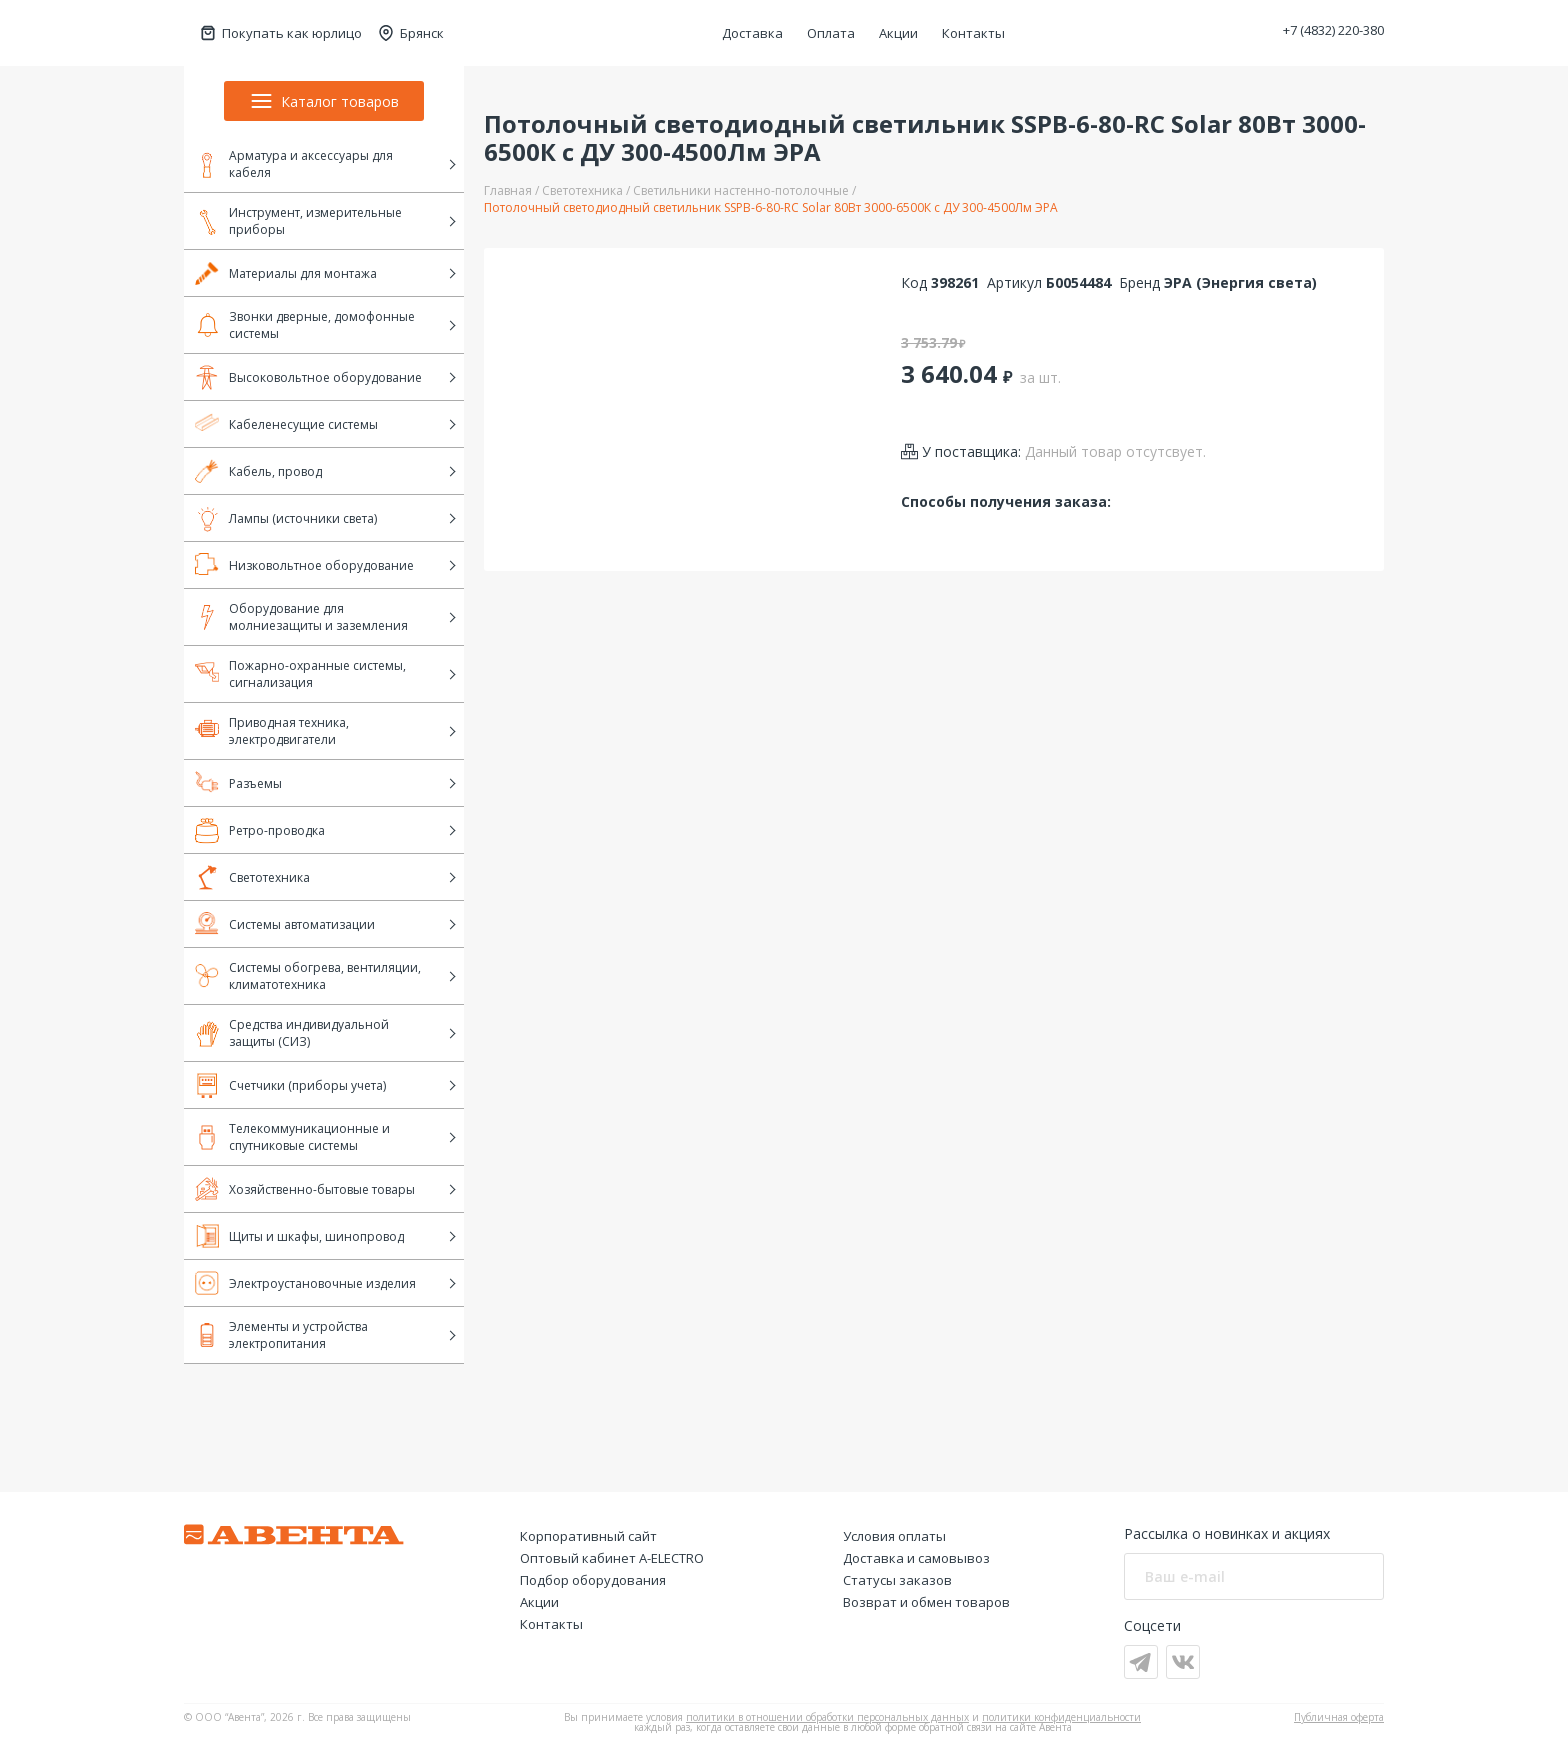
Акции (898, 33)
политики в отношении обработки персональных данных (827, 1717)
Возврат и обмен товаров (926, 1602)
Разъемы (238, 783)
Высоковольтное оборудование (308, 377)
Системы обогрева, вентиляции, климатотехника (308, 976)
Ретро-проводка (260, 830)
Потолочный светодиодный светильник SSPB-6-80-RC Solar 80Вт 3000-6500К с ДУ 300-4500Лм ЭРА (771, 207)
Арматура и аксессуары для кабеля (294, 164)
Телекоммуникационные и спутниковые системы (292, 1137)
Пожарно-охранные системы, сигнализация (300, 674)
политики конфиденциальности (1061, 1717)
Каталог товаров (324, 101)
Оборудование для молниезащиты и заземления (301, 617)
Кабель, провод (258, 471)
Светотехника (252, 877)
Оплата (831, 33)
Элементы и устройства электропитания (281, 1335)
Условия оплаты (894, 1536)
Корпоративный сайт (588, 1536)
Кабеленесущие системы (286, 424)
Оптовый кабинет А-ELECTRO (612, 1558)
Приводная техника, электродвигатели (272, 731)
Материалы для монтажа (286, 273)
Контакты (973, 33)
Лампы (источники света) (286, 518)
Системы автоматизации (285, 924)
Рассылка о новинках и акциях (1227, 1533)
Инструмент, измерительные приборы (298, 221)
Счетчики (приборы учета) (290, 1085)
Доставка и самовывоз (916, 1558)
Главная (508, 190)
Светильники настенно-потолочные (741, 190)
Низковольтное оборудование (304, 565)
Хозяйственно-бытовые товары (305, 1189)
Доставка (752, 33)
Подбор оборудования (593, 1580)
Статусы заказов (897, 1580)
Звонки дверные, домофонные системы (305, 325)
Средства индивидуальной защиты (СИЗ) (292, 1033)
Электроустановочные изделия (305, 1283)
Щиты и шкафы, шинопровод (299, 1236)
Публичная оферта (1339, 1717)
